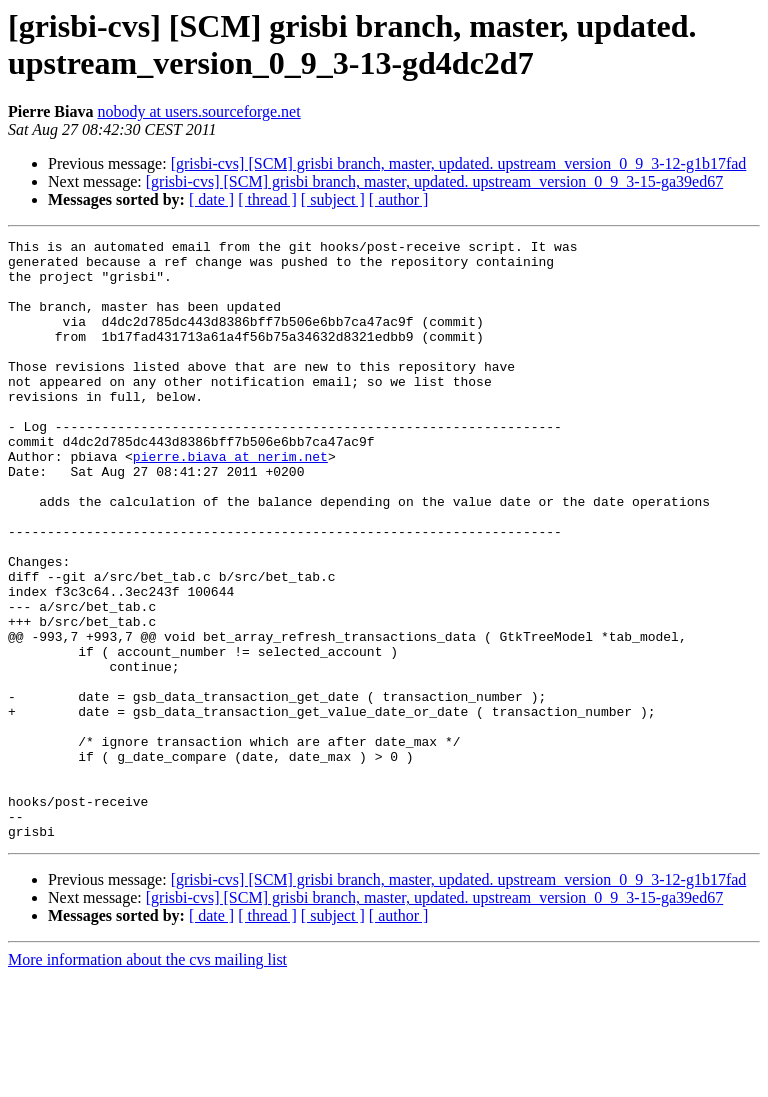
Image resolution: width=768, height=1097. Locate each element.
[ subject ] (333, 199)
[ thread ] (267, 199)
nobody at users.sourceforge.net (198, 111)
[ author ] (399, 199)
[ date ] (211, 199)
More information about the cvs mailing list (147, 1079)
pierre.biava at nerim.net (230, 501)
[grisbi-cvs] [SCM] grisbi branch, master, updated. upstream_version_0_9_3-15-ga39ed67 (434, 181)
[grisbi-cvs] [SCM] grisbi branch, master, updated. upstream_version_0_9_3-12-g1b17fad (459, 163)
